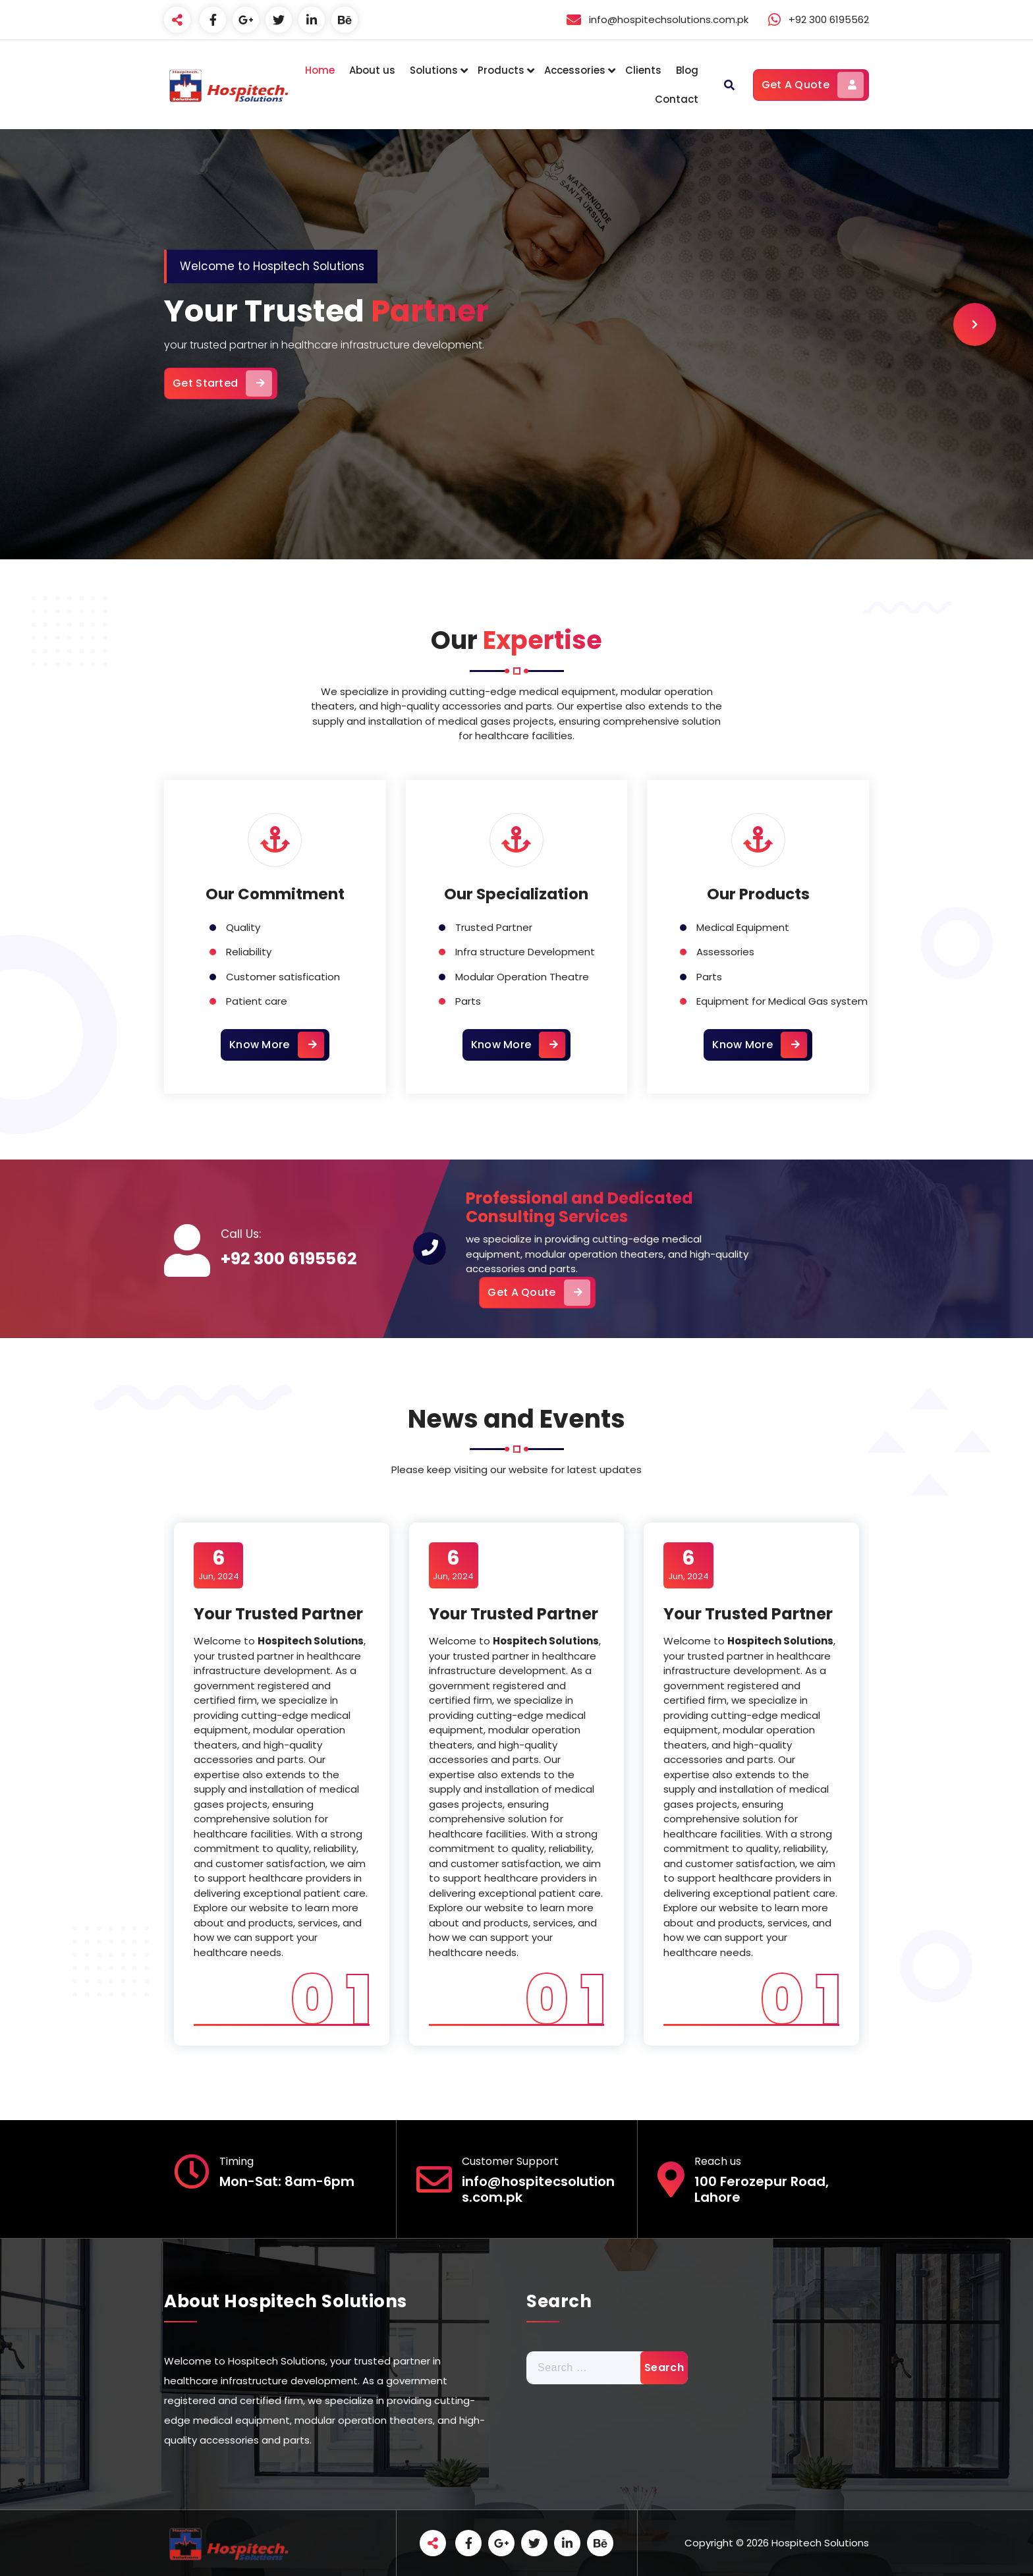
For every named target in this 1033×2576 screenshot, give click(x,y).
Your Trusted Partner (278, 1614)
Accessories (574, 70)
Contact (676, 99)
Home (320, 70)
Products (501, 70)
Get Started (222, 383)
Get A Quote (813, 85)
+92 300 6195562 (289, 1258)
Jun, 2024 (218, 1564)
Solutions (434, 70)
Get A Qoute (539, 1292)
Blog (687, 70)
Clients (643, 70)
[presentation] (974, 324)
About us (372, 70)
